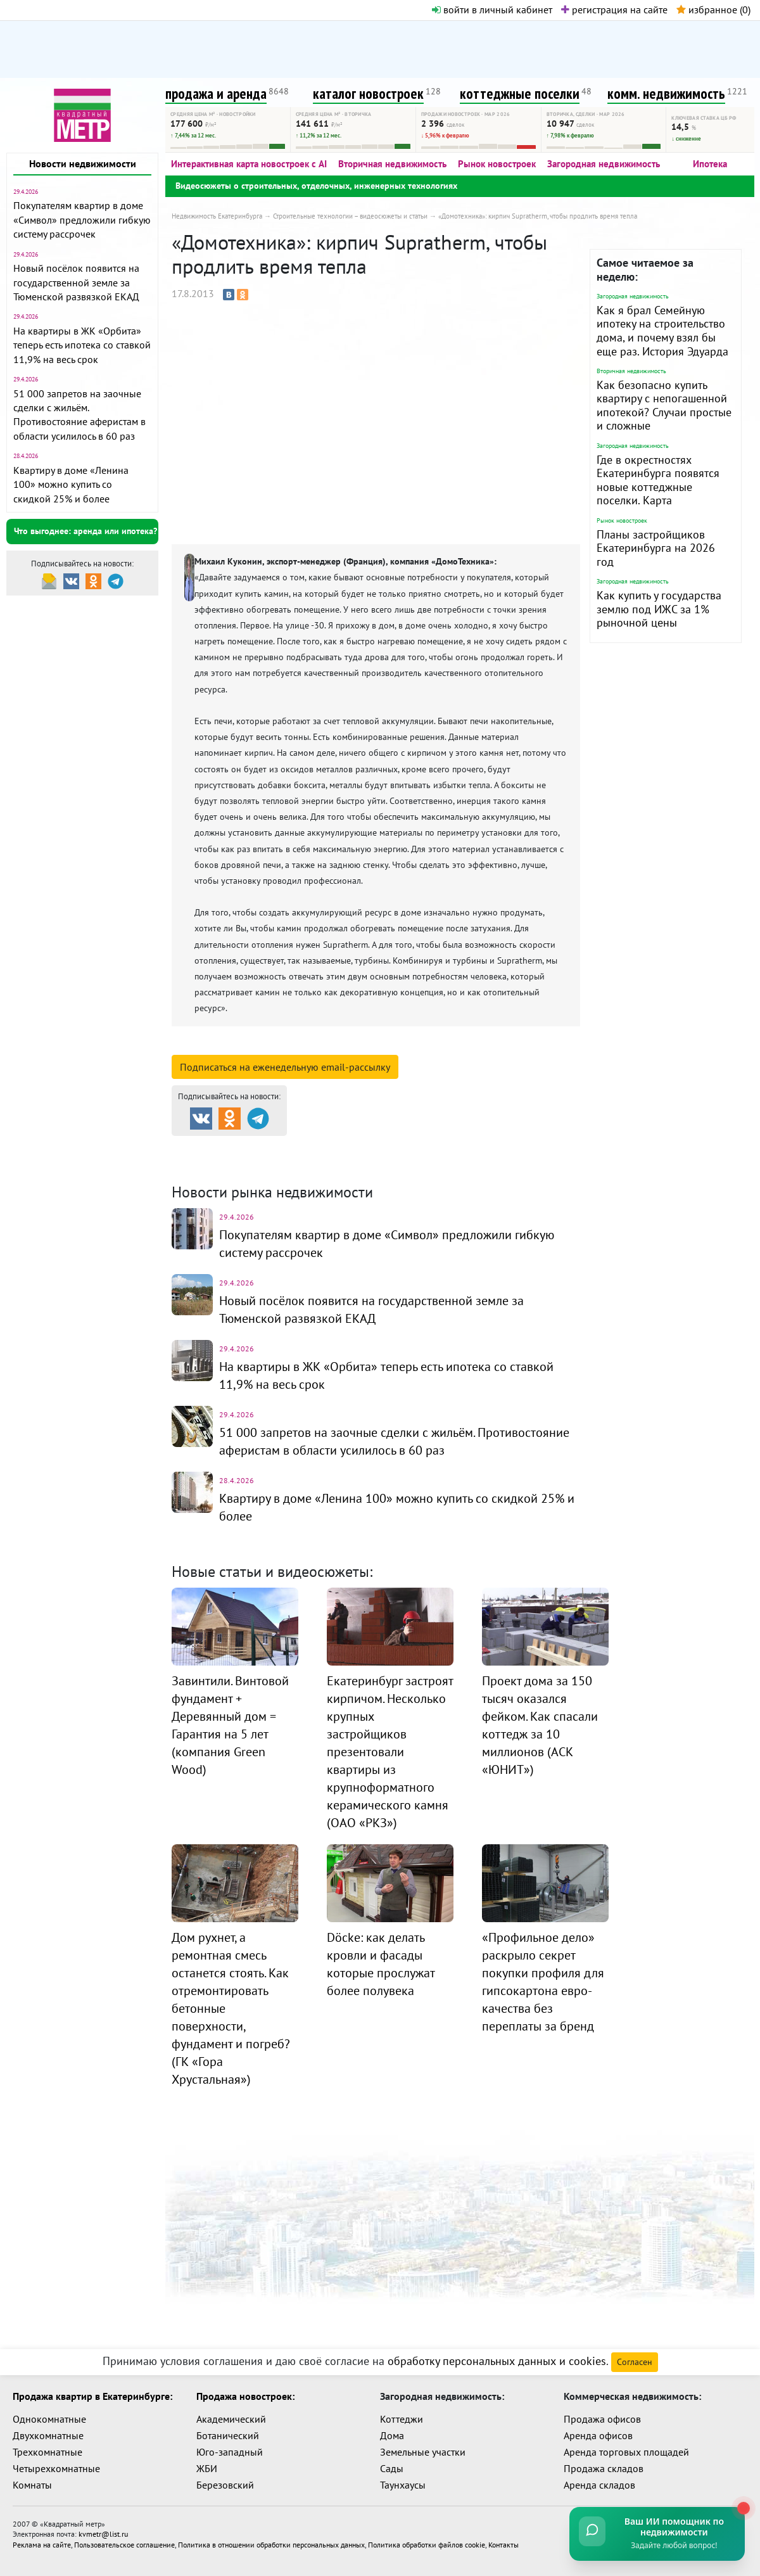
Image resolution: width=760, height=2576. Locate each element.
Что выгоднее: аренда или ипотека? (85, 531)
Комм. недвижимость (244, 1162)
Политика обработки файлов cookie (426, 2544)
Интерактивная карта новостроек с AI (249, 164)
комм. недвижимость (666, 93)
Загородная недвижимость (603, 164)
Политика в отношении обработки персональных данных (271, 2544)
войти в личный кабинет (492, 9)
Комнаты (32, 2484)
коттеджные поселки (520, 93)
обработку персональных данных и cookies (497, 2361)
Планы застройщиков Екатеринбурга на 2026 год (656, 548)
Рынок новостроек (497, 164)
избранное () (713, 9)
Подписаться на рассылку (285, 1067)
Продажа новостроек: (245, 2396)
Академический (231, 2419)
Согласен (634, 2362)
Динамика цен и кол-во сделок (406, 1162)
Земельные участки (423, 2451)
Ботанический (227, 2435)
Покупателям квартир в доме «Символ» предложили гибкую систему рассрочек (82, 219)
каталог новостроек (368, 93)
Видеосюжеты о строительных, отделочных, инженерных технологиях (316, 185)
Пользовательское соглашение (124, 2544)
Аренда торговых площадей (626, 2451)
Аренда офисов (598, 2435)
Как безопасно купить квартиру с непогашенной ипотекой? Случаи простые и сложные (664, 405)
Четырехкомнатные (56, 2468)
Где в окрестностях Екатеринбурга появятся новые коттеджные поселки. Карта (658, 480)
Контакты (503, 2544)
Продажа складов (603, 2468)
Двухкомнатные (48, 2435)
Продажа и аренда (239, 1146)
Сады (391, 2468)
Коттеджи (401, 2419)
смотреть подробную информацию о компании (303, 1046)
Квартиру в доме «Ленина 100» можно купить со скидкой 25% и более (71, 484)
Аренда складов (599, 2484)
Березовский (225, 2484)
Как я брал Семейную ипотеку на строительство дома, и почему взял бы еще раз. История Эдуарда (662, 331)
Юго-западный (229, 2451)
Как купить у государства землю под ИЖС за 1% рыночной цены (659, 609)
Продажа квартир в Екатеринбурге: (92, 2396)
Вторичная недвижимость (392, 164)
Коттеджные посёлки (513, 1146)
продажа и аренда (216, 93)
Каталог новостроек (376, 1146)
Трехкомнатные (47, 2451)
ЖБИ (206, 2468)
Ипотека (710, 164)
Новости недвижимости (82, 163)
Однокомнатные (49, 2419)
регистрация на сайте (614, 9)
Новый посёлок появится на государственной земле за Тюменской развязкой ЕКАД (76, 282)
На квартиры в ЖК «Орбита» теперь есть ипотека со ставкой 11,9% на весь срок (82, 345)
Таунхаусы (403, 2484)
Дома (392, 2435)
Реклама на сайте (42, 2544)
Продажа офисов (602, 2419)
